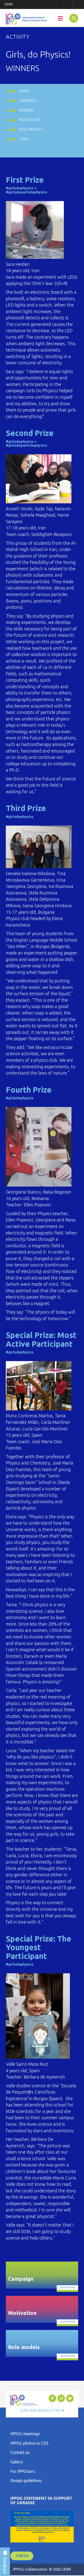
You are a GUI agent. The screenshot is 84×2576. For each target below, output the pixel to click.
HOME (24, 91)
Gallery (16, 2462)
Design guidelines (26, 2480)
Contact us (19, 2452)
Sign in (68, 4)
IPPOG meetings (25, 2433)
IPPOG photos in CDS (29, 2443)
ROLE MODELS (31, 129)
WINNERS (26, 110)
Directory (77, 4)
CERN (8, 4)
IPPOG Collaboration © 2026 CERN (42, 2569)
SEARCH (72, 18)
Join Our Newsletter (42, 2410)
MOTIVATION (29, 120)
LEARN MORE (63, 2287)
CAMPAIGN (27, 101)
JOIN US (21, 2556)
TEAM (23, 139)
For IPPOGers (22, 2471)
